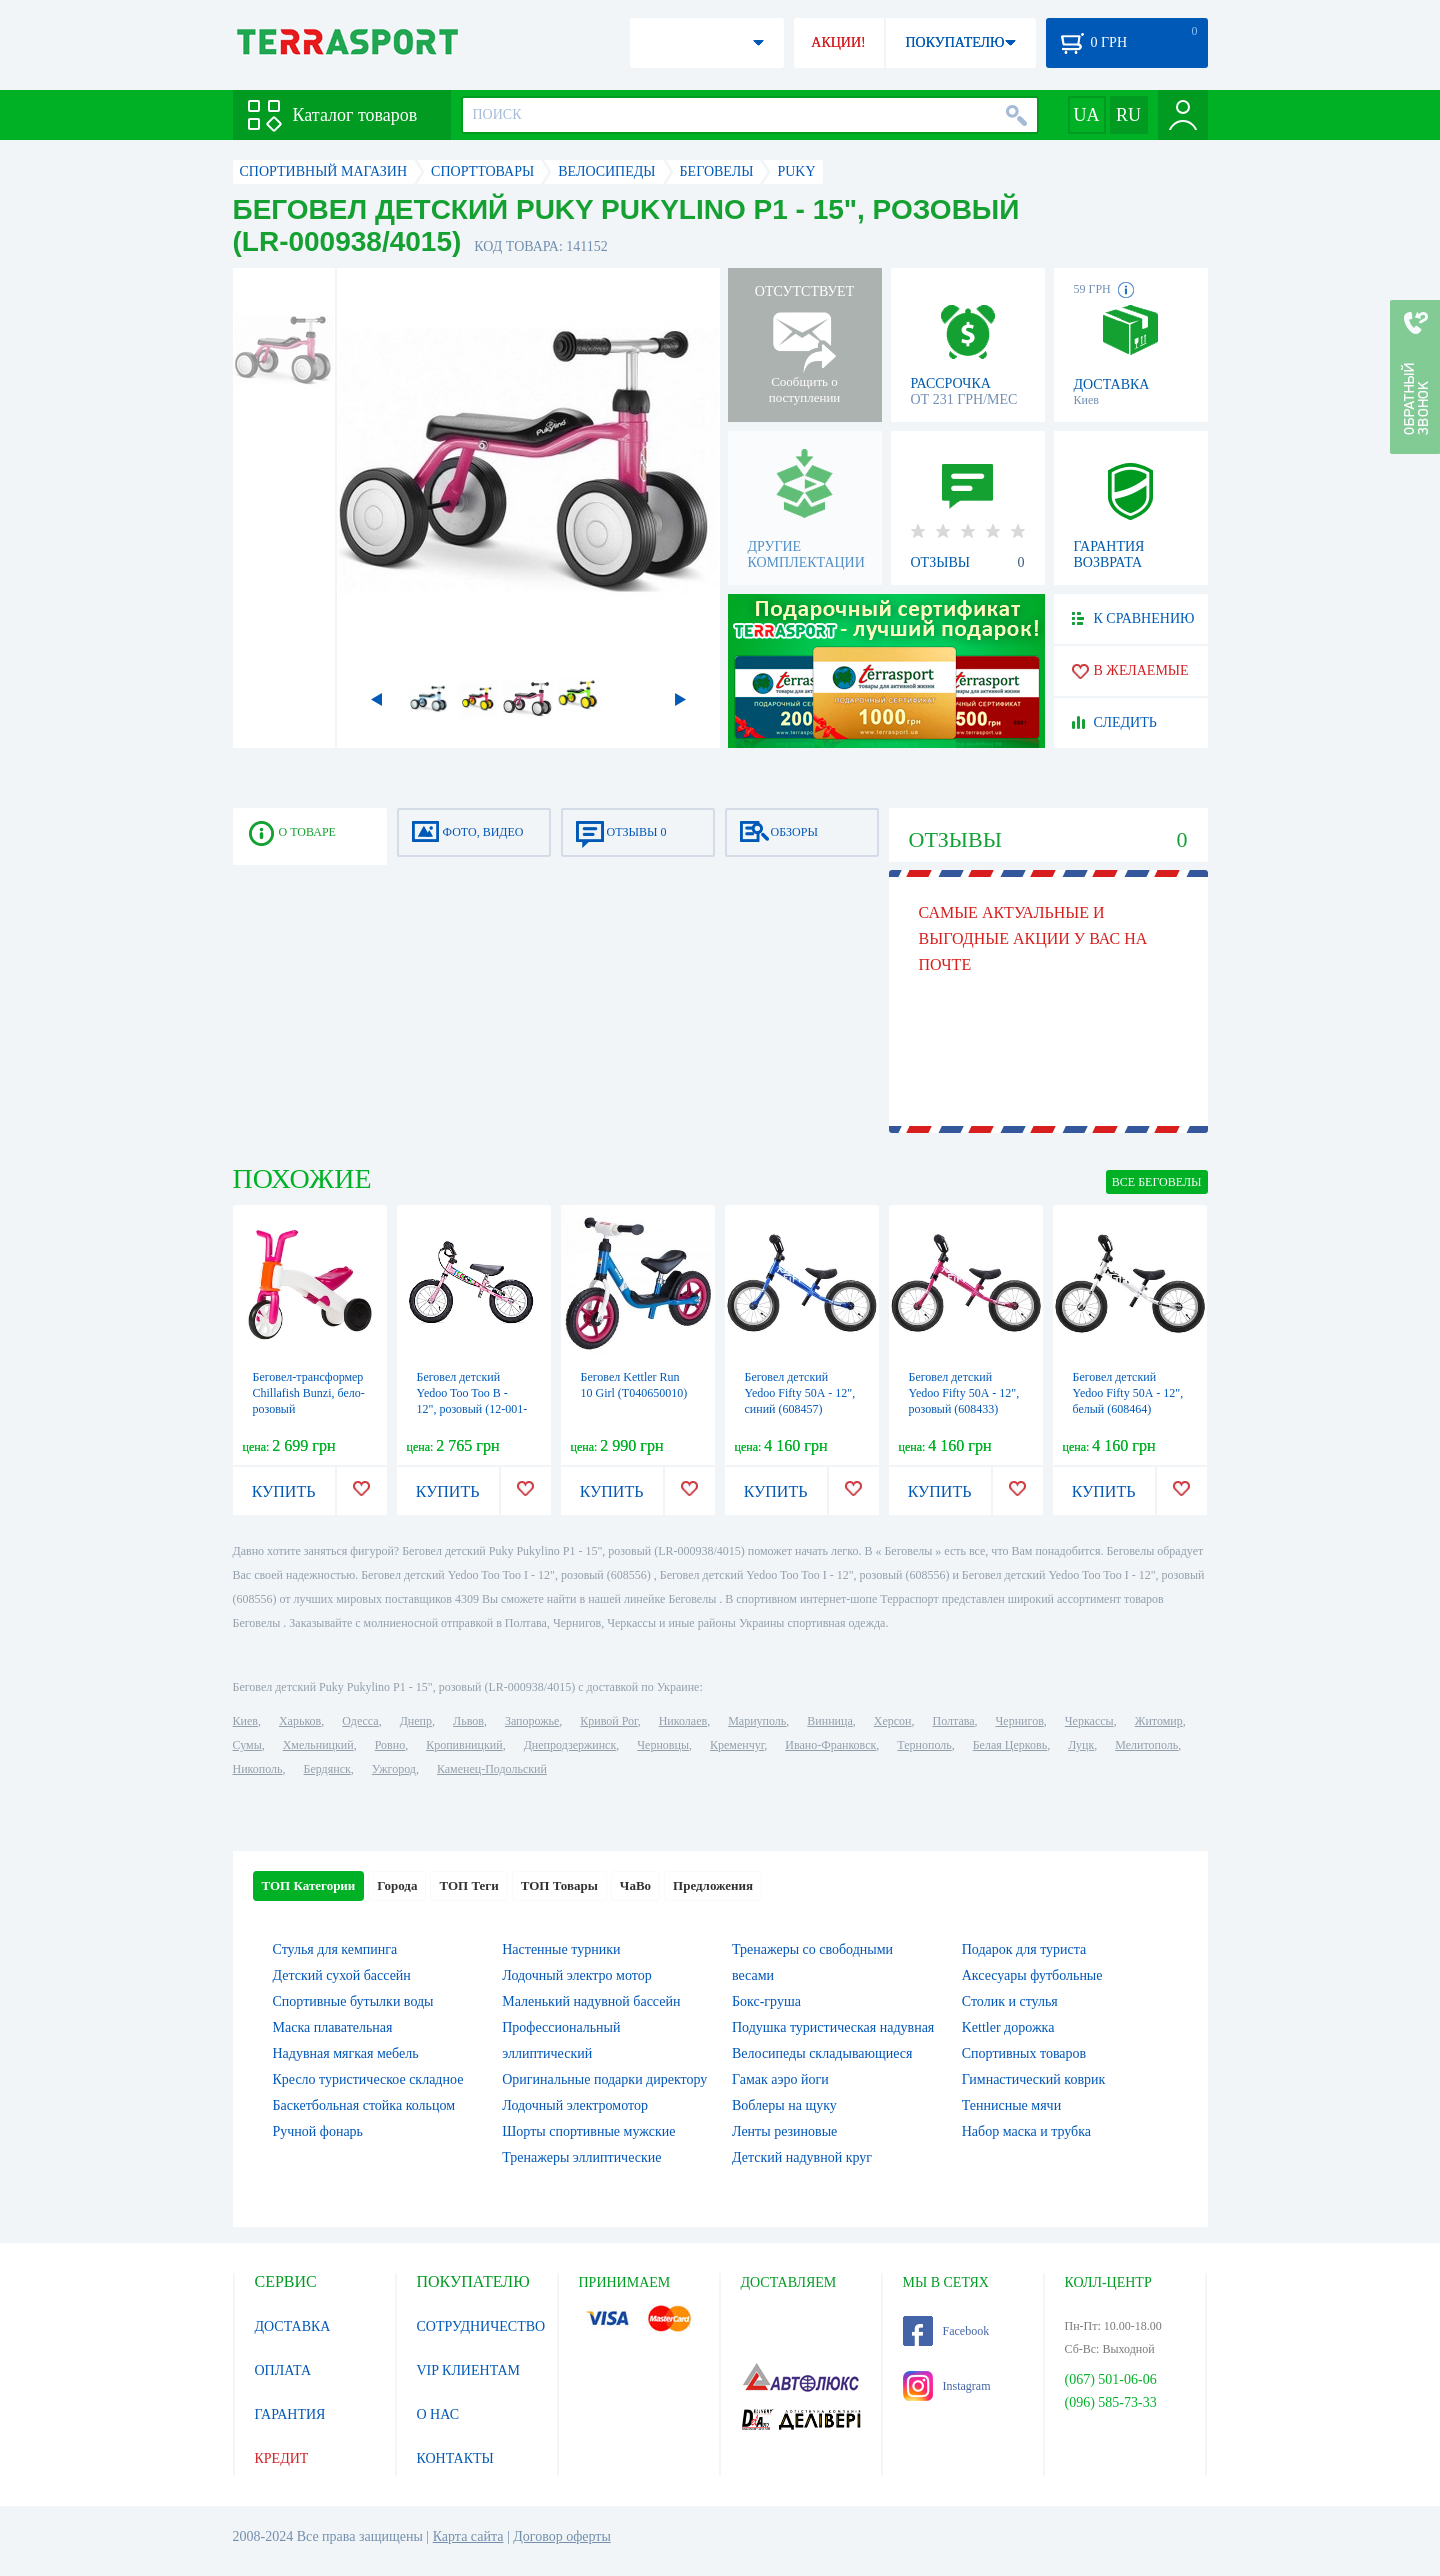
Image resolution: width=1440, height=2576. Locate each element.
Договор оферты (562, 2536)
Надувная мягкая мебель (346, 2053)
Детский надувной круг (802, 2157)
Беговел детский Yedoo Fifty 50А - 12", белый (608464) (1128, 1393)
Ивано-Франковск (830, 1745)
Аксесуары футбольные (1032, 1975)
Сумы (247, 1745)
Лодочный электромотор (575, 2105)
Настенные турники (561, 1949)
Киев (245, 1721)
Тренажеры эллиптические (581, 2157)
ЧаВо (635, 1885)
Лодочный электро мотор (576, 1975)
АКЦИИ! (838, 42)
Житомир (1159, 1721)
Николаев (683, 1721)
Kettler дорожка (1008, 2027)
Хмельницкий (318, 1745)
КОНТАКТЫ (455, 2458)
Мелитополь (1146, 1745)
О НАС (438, 2414)
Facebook (946, 2331)
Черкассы (1089, 1721)
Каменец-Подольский (492, 1769)
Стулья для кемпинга (335, 1949)
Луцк (1081, 1745)
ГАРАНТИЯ (290, 2414)
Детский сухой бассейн (342, 1975)
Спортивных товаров (1024, 2053)
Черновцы (663, 1745)
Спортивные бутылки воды (353, 2001)
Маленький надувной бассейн (591, 2001)
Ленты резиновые (784, 2131)
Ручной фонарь (318, 2131)
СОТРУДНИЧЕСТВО (481, 2326)
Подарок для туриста (1024, 1949)
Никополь (258, 1769)
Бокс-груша (766, 2001)
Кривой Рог (608, 1721)
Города (397, 1885)
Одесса (360, 1721)
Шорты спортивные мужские (588, 2131)
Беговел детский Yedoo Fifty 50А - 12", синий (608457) (800, 1393)
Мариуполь (757, 1721)
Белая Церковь (1010, 1745)
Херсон (893, 1721)
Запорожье (532, 1721)
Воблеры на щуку (784, 2105)
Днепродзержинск (570, 1745)
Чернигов (1020, 1721)
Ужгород (394, 1769)
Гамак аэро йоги (780, 2079)
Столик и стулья (1010, 2001)
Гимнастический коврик (1034, 2079)
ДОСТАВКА (293, 2326)
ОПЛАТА (283, 2370)
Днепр (416, 1721)
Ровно (390, 1745)
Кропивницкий (464, 1745)
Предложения (713, 1885)
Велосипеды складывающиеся (822, 2053)
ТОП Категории (309, 1885)
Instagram (947, 2386)
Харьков (300, 1721)
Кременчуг (737, 1745)
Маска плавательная (333, 2027)
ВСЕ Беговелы (1157, 1182)
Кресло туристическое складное (368, 2079)
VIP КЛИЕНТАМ (469, 2370)
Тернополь (924, 1745)
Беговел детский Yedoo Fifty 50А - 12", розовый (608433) (964, 1393)
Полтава (954, 1721)
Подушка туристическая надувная (833, 2027)
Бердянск (327, 1769)
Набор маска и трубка (1026, 2131)
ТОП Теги (468, 1885)
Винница (829, 1721)
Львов (468, 1721)
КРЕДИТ (282, 2458)
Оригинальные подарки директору (604, 2079)
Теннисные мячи (1011, 2105)
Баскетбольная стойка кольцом (364, 2105)
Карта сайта (468, 2536)
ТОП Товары (559, 1885)
